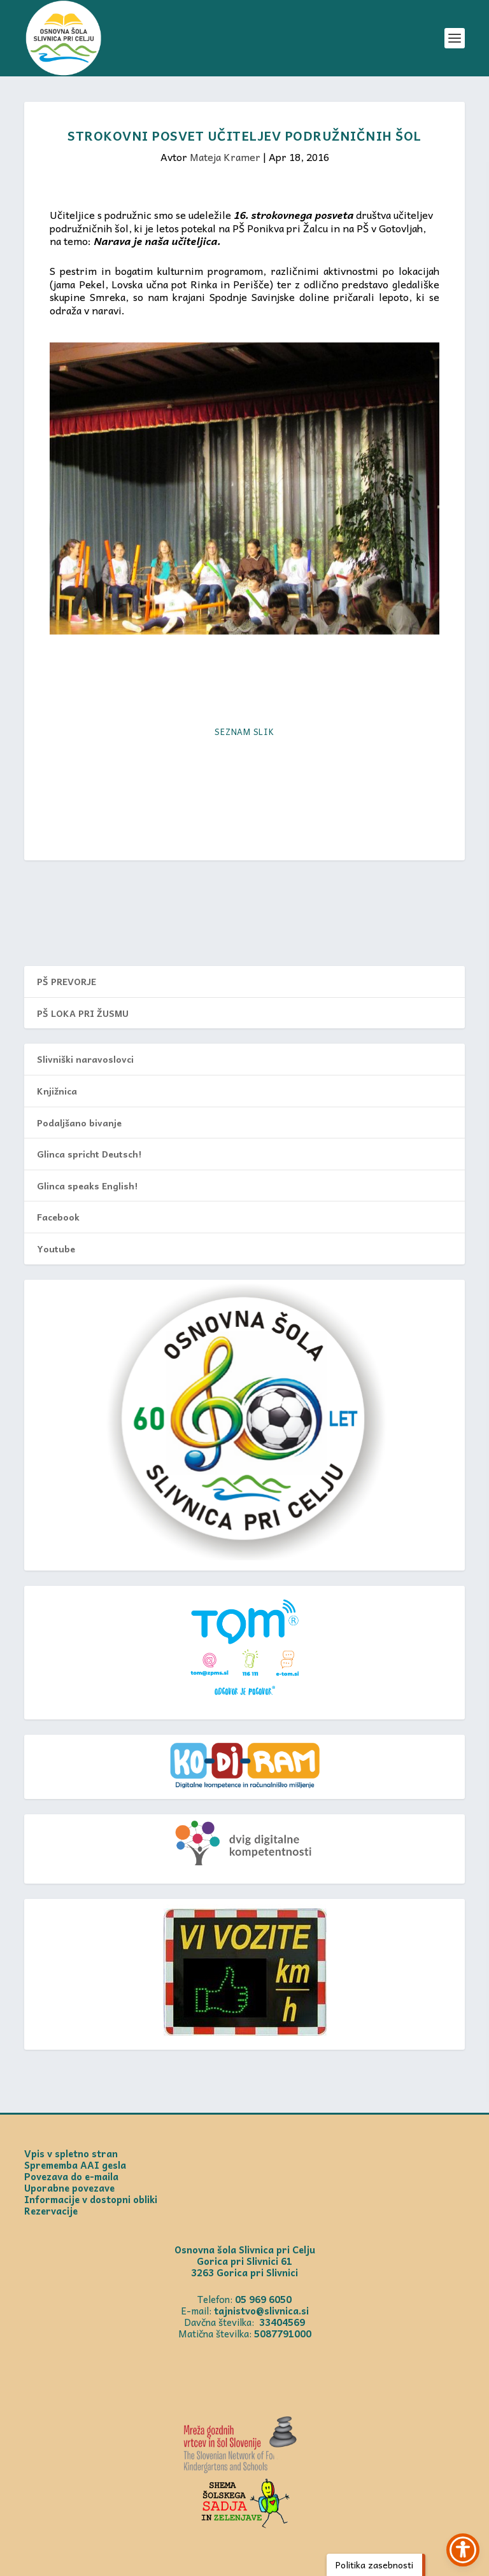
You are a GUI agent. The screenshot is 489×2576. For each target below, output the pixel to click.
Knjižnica (57, 1091)
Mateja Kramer (225, 156)
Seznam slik (244, 731)
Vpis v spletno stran (71, 2153)
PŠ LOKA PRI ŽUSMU (83, 1013)
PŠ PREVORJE (66, 981)
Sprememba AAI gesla (75, 2165)
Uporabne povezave (69, 2187)
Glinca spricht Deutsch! (89, 1154)
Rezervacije (51, 2210)
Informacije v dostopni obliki (90, 2199)
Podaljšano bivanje (79, 1123)
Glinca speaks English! (87, 1186)
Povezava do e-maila (71, 2176)
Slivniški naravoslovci (85, 1059)
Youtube (56, 1249)
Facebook (58, 1217)
